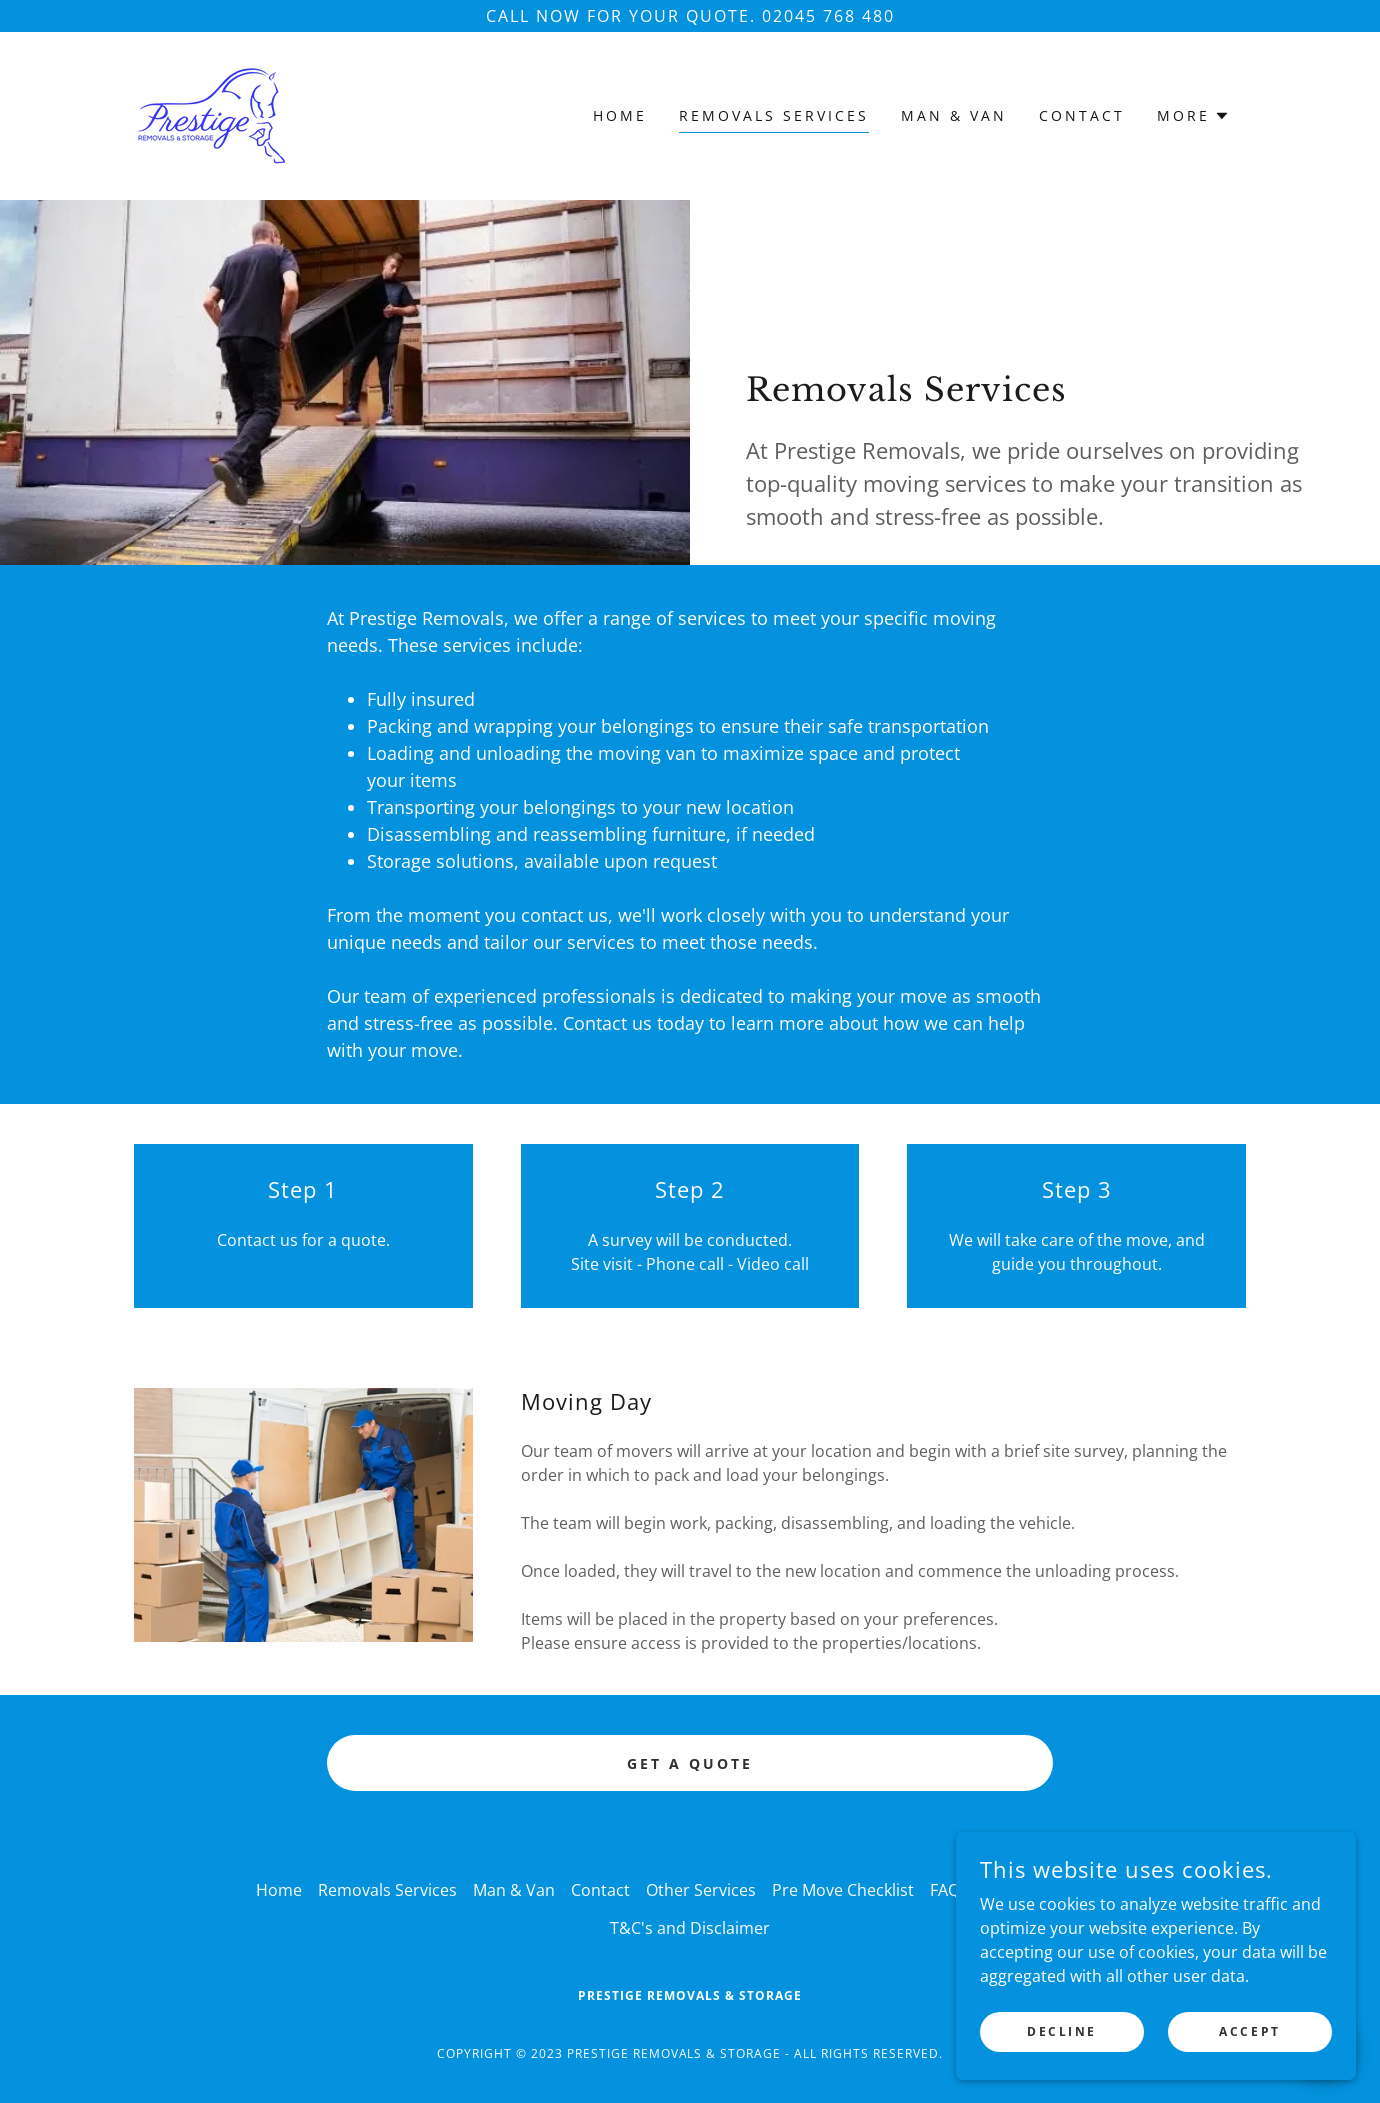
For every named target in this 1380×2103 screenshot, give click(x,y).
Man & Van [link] (954, 115)
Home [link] (620, 115)
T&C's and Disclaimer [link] (690, 1928)
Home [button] (279, 1890)
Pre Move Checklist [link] (843, 1890)
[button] (1193, 116)
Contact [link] (1082, 115)
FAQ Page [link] (965, 1890)
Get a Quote (690, 1763)
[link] (211, 114)
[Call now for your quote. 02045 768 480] (690, 16)
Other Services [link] (701, 1890)
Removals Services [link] (774, 115)
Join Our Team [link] (1070, 1890)
